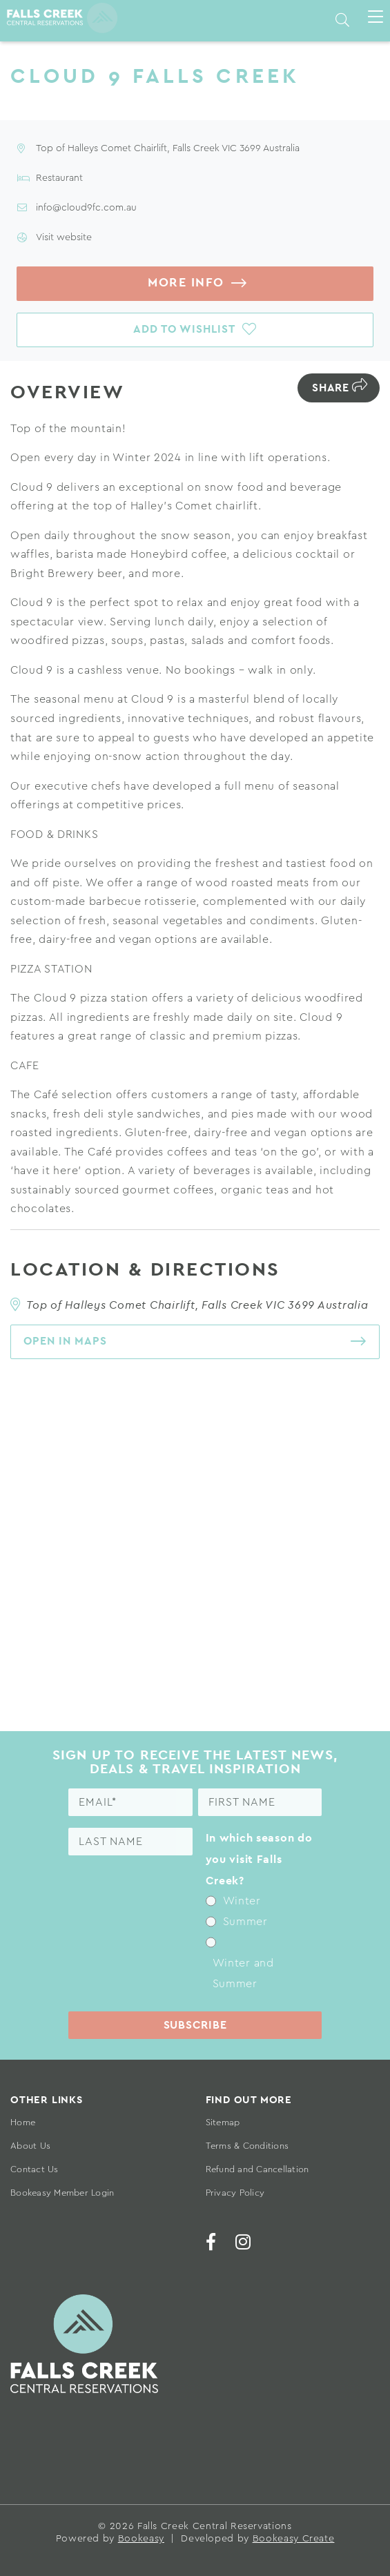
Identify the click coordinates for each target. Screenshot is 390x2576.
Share (330, 387)
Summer (245, 1922)
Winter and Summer (243, 1973)
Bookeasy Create (294, 2539)
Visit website (64, 237)
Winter (242, 1901)
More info (186, 283)
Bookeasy (141, 2539)
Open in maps (65, 1341)
